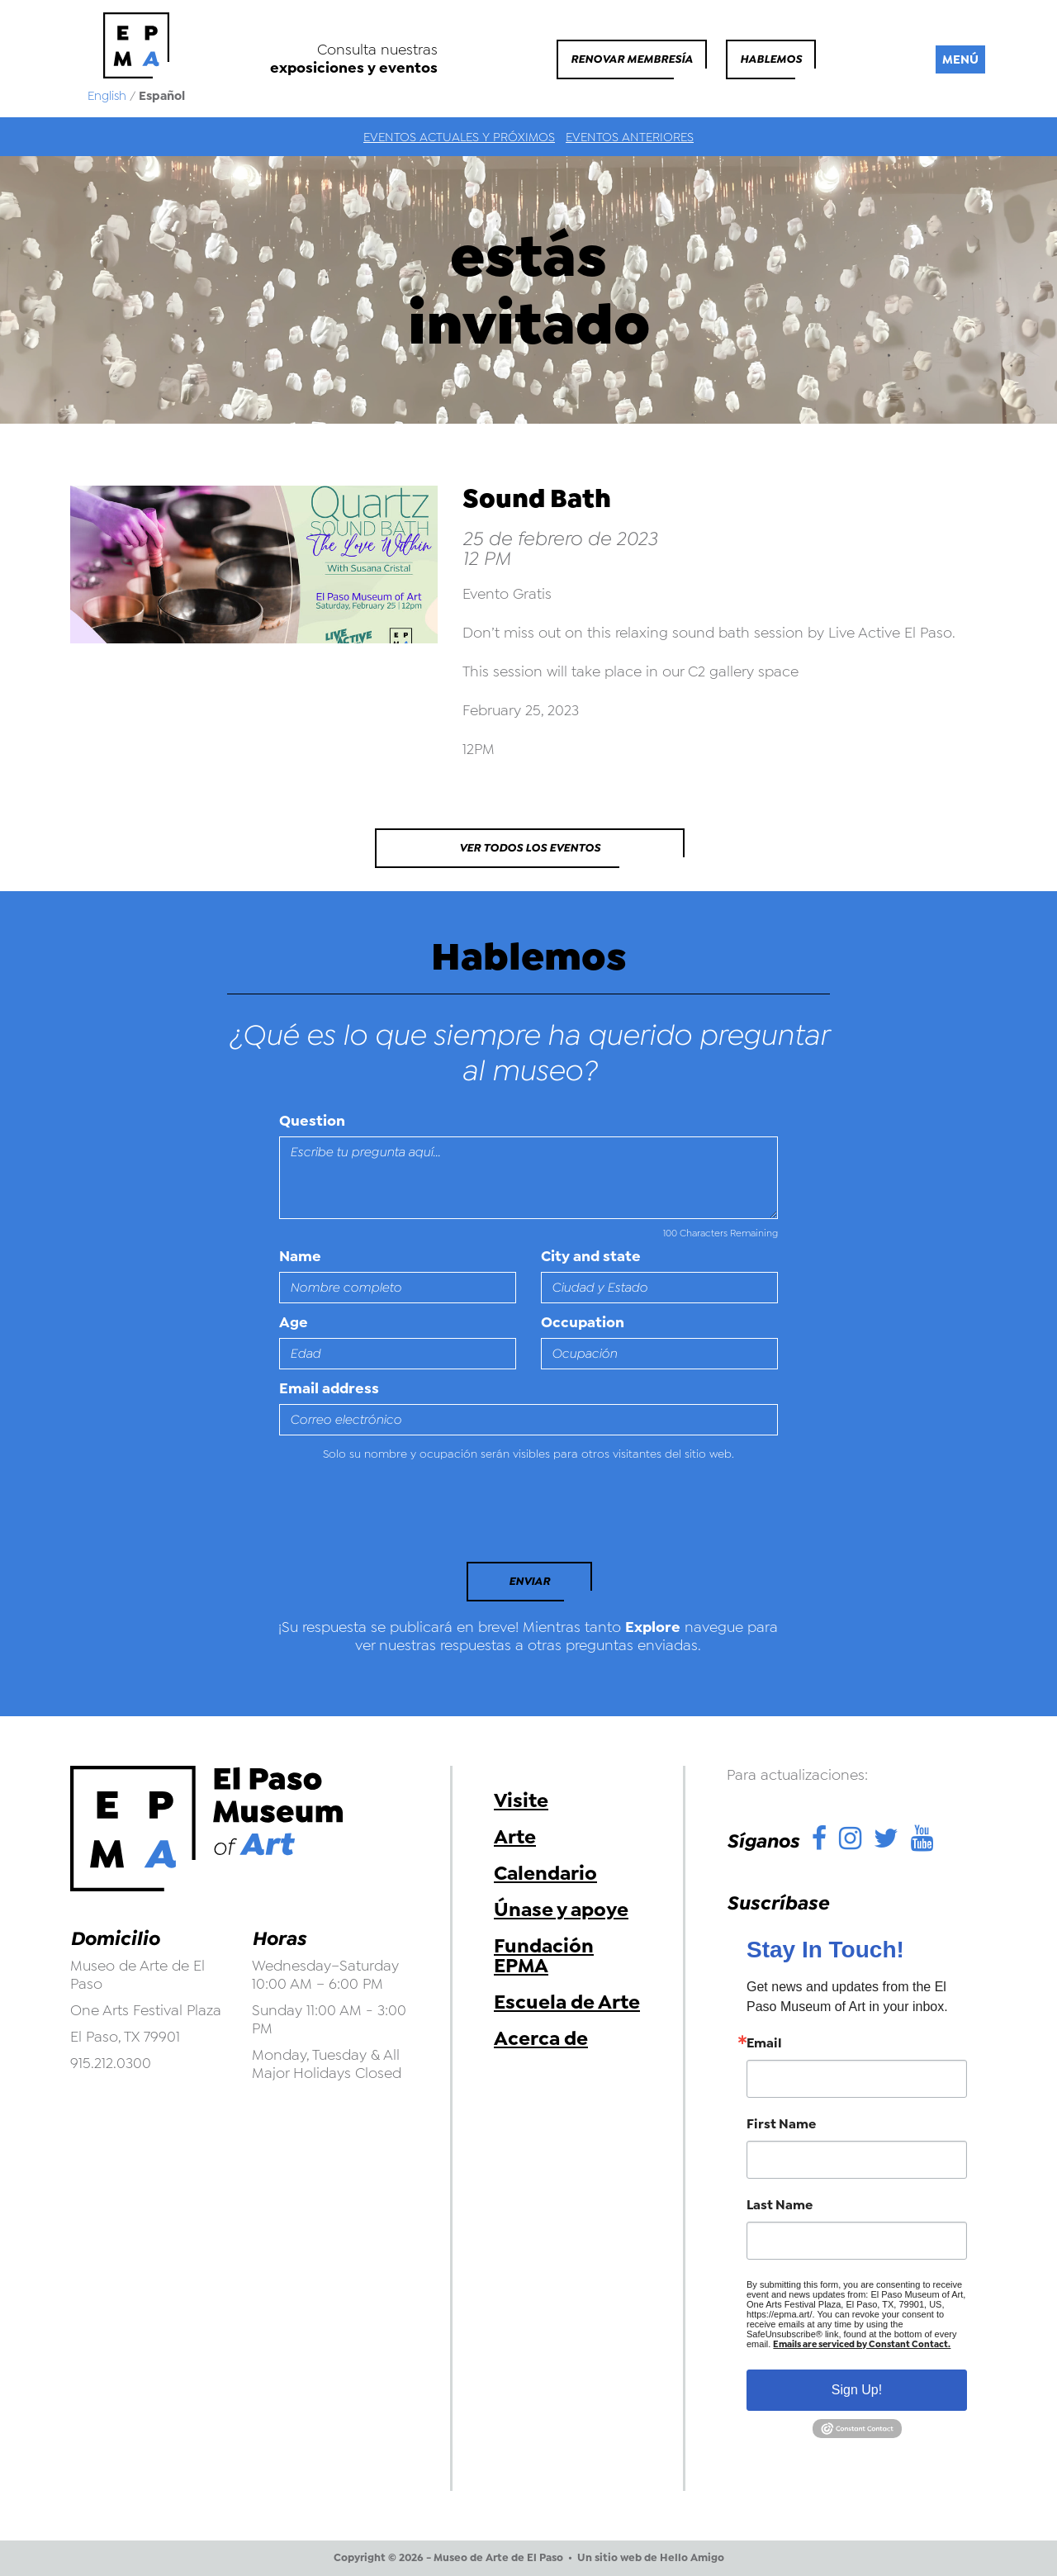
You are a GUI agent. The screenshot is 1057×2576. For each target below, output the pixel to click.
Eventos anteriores (630, 137)
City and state (591, 1256)
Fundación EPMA (544, 1955)
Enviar (529, 1581)
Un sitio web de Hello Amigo (650, 2557)
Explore (652, 1627)
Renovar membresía (632, 59)
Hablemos (771, 59)
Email (764, 2043)
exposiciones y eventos (354, 68)
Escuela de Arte (567, 2002)
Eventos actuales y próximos (459, 137)
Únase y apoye (561, 1909)
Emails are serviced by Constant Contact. (861, 2344)
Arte (515, 1836)
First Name (781, 2124)
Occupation (582, 1322)
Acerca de (541, 2038)
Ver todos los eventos (529, 848)
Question (312, 1121)
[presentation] (392, 1516)
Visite (521, 1800)
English (107, 95)
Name (300, 1256)
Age (293, 1322)
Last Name (780, 2205)
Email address (329, 1388)
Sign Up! (857, 2390)
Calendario (545, 1873)
